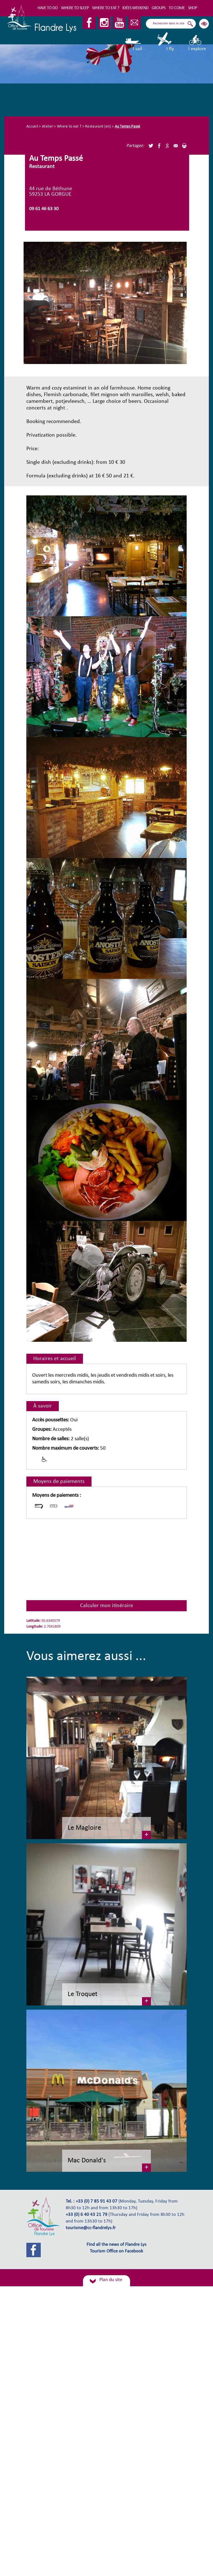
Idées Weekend (135, 8)
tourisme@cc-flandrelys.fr (91, 2228)
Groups (158, 8)
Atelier (47, 126)
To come (177, 8)
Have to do (47, 8)
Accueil (32, 126)
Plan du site (110, 2279)
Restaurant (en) (98, 126)
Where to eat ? (105, 8)
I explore (197, 41)
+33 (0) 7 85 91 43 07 (96, 2201)
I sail (133, 41)
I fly (165, 41)
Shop (192, 8)
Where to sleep (75, 8)
